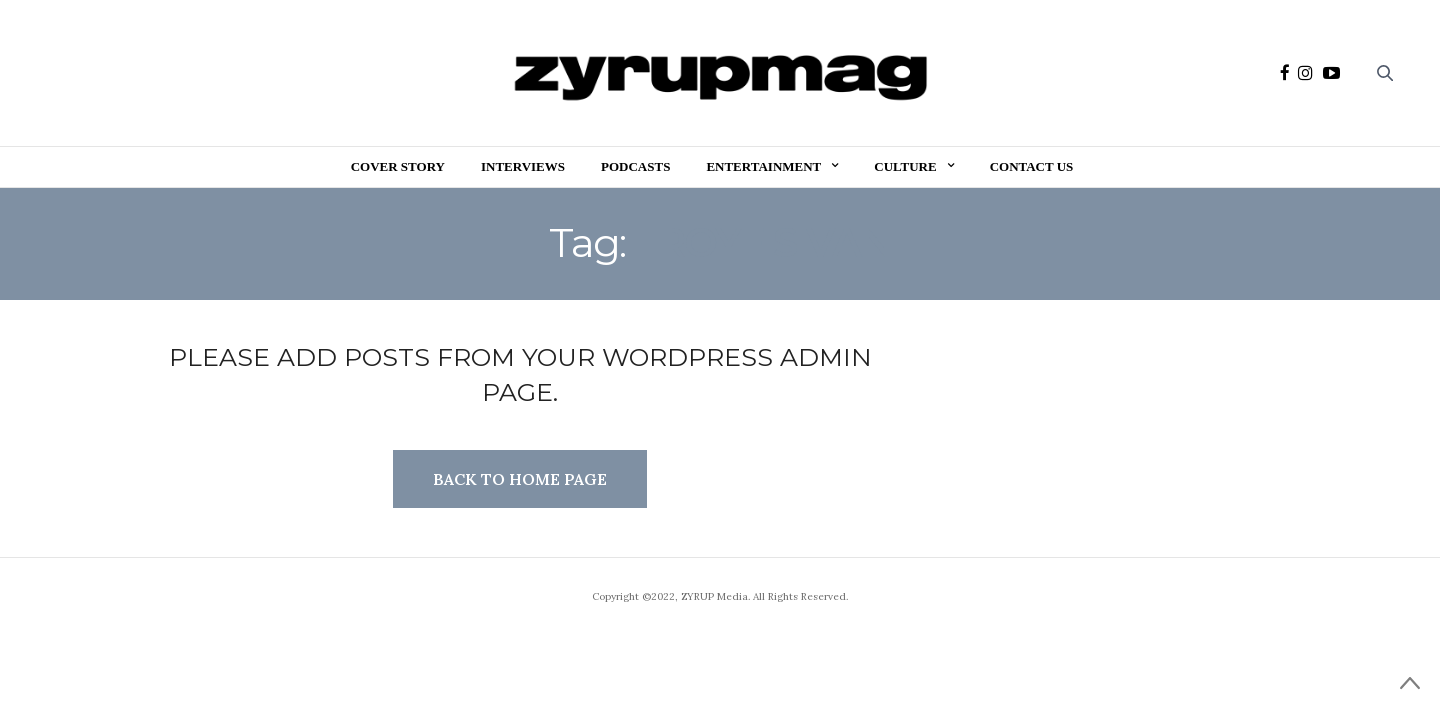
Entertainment (763, 166)
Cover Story (398, 166)
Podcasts (635, 166)
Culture (905, 166)
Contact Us (1032, 166)
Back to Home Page (520, 479)
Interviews (523, 166)
